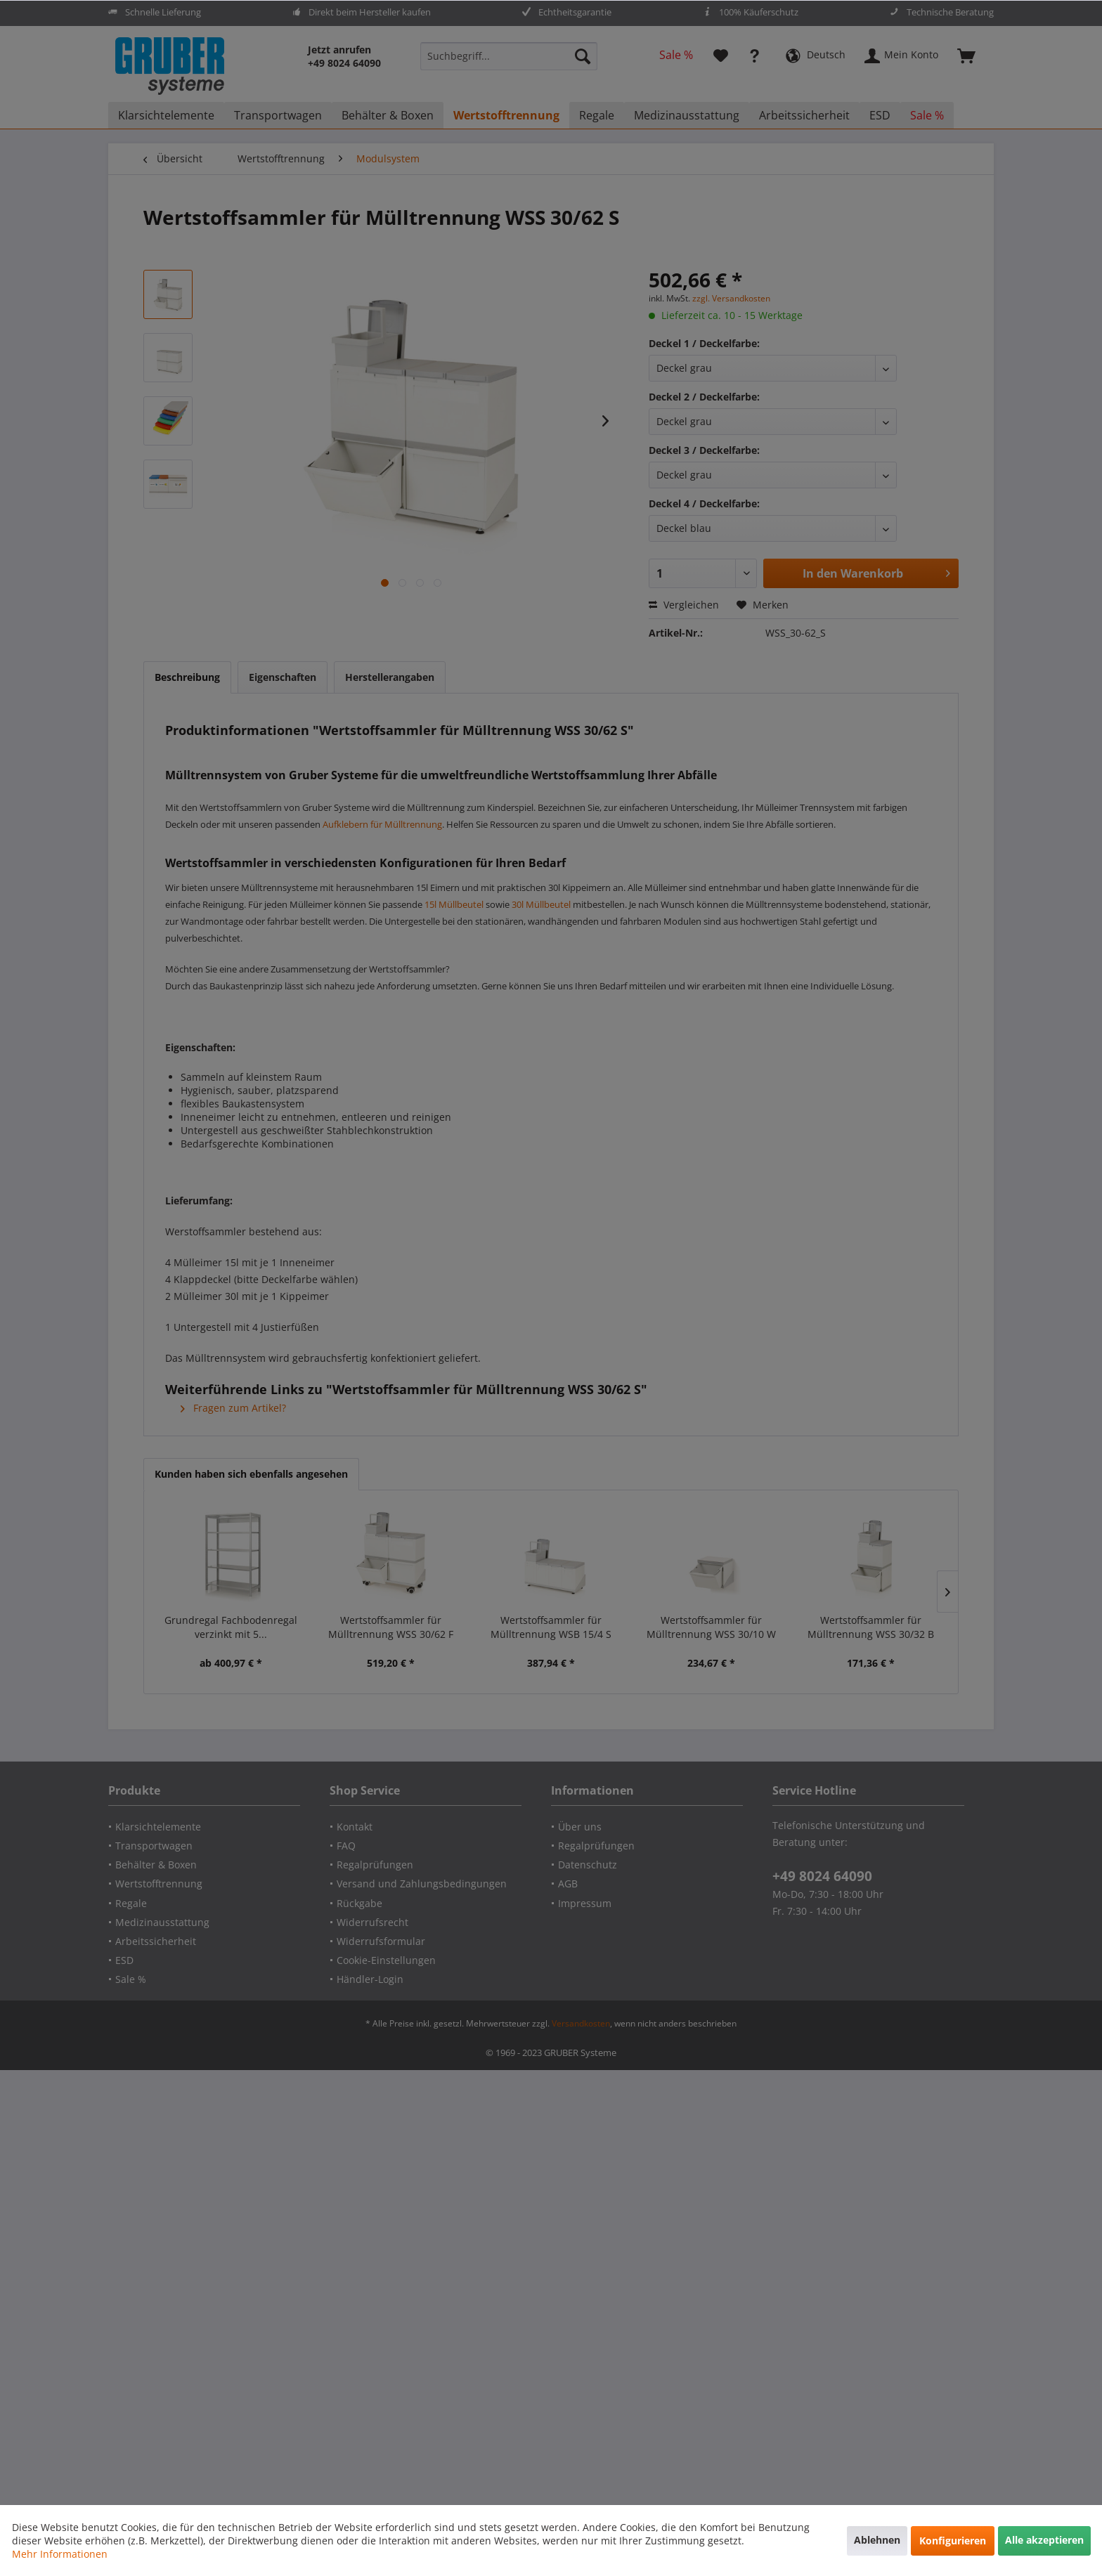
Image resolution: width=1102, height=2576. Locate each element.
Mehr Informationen (60, 2554)
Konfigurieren (952, 2540)
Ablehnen (877, 2539)
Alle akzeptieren (1044, 2539)
